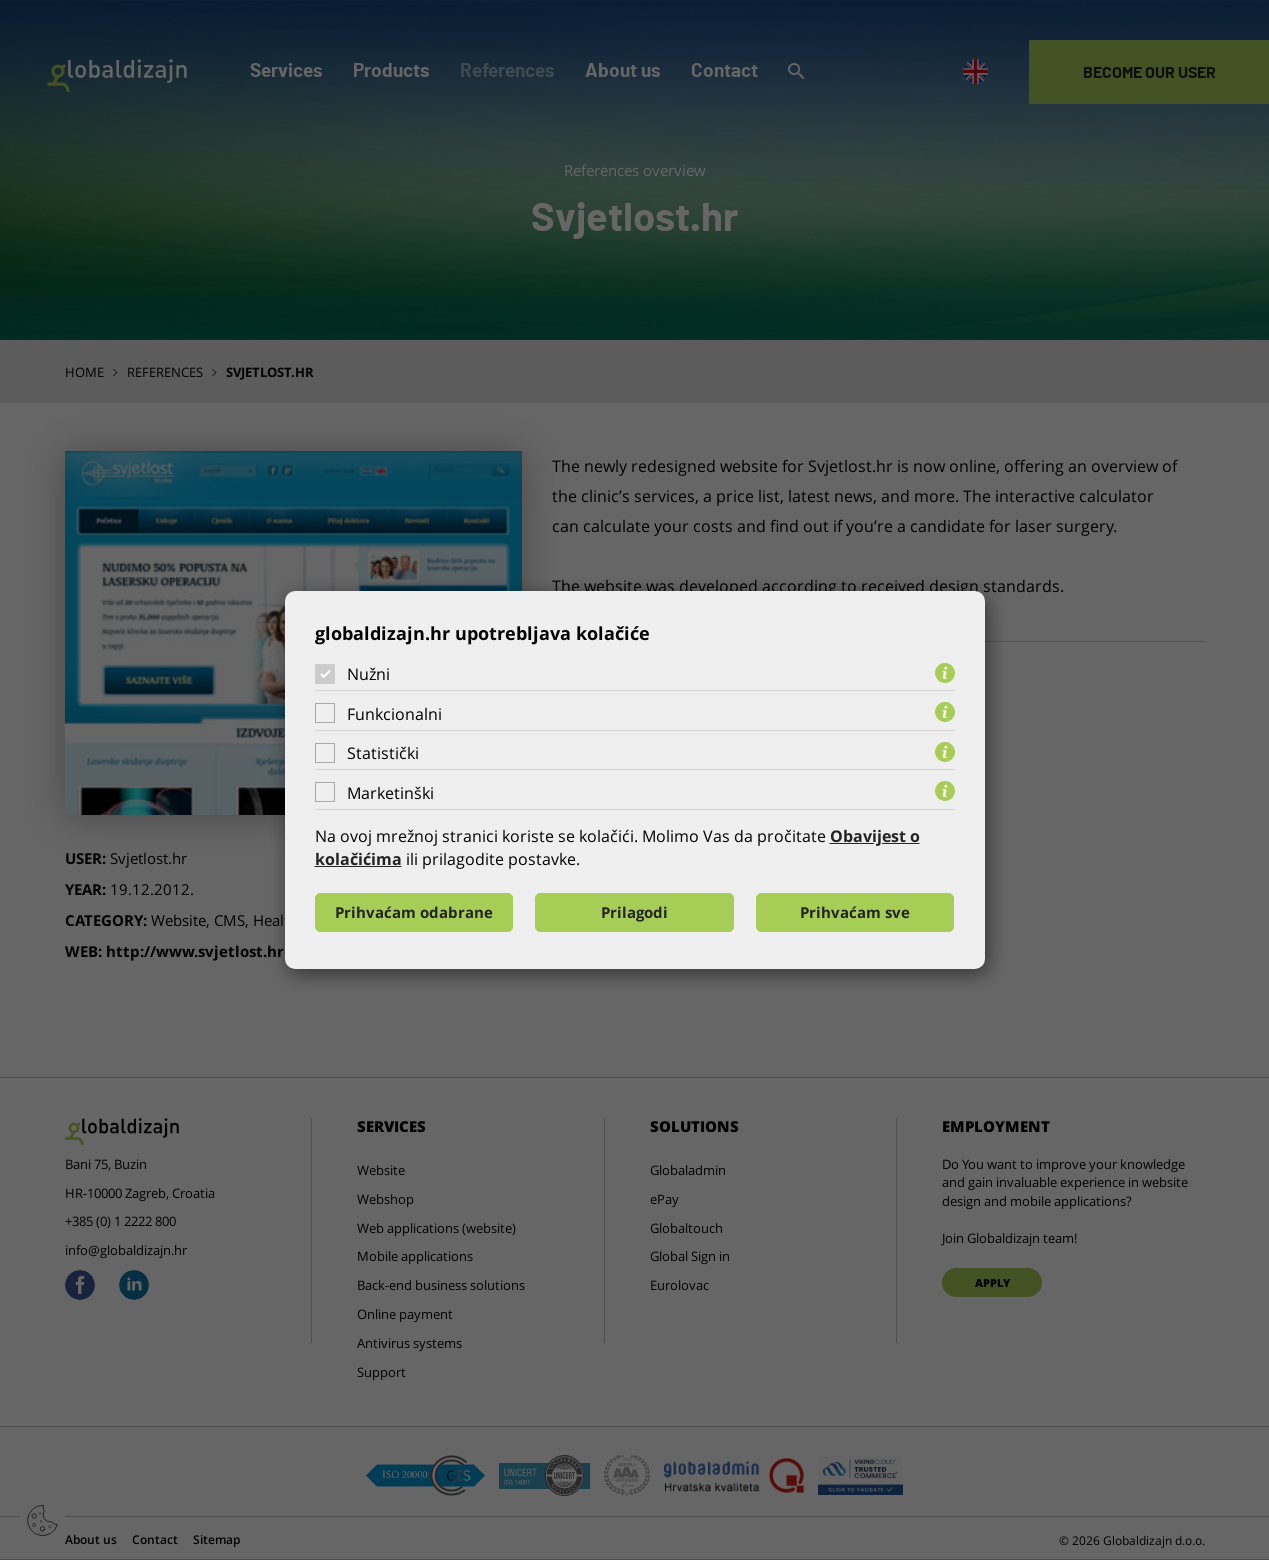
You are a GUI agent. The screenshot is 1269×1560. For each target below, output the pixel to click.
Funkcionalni (394, 714)
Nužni (368, 674)
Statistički (383, 753)
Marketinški (390, 793)
